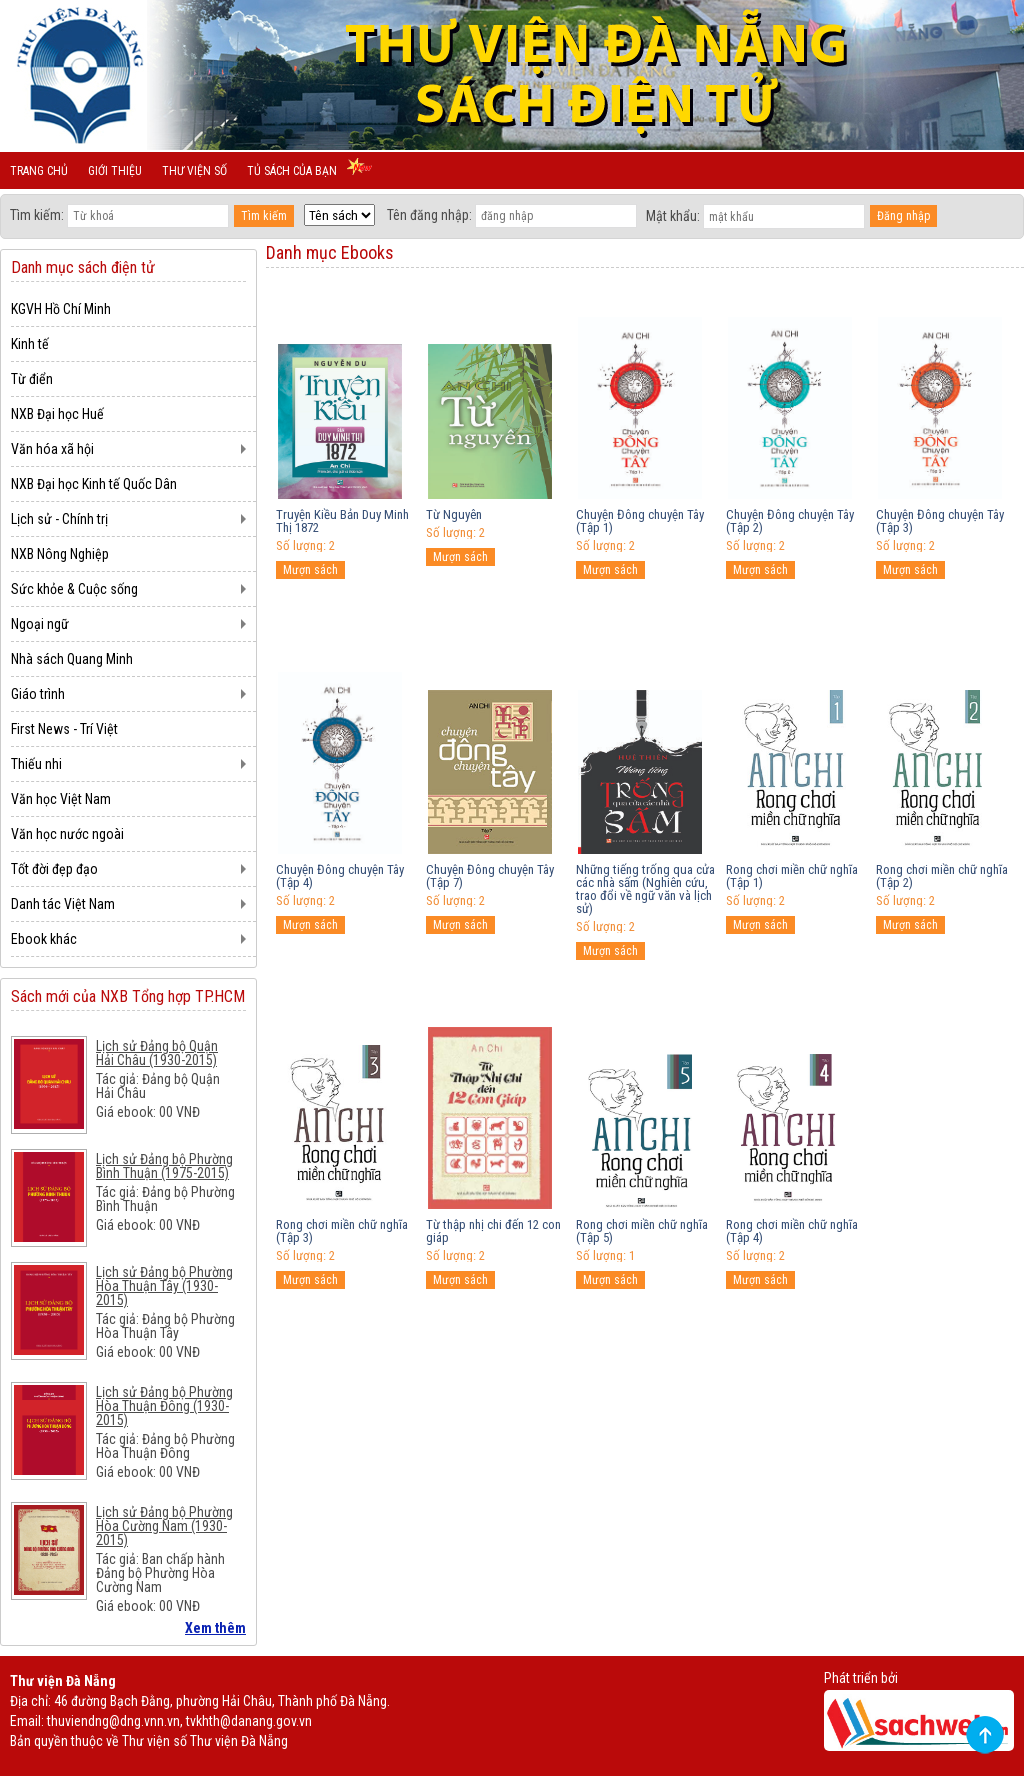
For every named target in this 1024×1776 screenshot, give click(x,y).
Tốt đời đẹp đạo (54, 869)
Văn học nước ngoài (67, 834)
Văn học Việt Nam (61, 799)
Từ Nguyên (454, 514)
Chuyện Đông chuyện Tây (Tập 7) (490, 876)
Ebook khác (44, 939)
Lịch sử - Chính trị (59, 519)
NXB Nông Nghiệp (60, 554)
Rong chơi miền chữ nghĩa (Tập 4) (792, 1231)
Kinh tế (30, 344)
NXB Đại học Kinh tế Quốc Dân (94, 484)
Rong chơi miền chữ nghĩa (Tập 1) (792, 876)
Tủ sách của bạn (292, 171)
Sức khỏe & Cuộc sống (74, 589)
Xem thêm (215, 1628)
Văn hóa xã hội (52, 449)
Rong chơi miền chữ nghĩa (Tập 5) (642, 1231)
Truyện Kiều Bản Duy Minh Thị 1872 (342, 521)
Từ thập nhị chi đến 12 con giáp (493, 1231)
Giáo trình (38, 694)
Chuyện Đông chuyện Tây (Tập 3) (940, 521)
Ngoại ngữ (40, 624)
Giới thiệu (115, 171)
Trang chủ (39, 171)
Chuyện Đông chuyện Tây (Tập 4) (340, 876)
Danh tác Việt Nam (63, 904)
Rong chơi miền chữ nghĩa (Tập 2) (942, 876)
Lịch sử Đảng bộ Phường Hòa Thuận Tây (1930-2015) (164, 1286)
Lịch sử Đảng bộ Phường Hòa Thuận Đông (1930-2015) (164, 1406)
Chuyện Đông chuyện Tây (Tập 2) (790, 521)
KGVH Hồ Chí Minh (61, 309)
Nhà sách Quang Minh (72, 659)
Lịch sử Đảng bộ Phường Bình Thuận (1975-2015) (164, 1166)
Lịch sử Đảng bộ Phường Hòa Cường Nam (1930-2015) (164, 1526)
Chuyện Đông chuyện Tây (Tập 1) (640, 521)
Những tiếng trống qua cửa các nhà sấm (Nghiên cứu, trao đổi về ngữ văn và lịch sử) (645, 889)
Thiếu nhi (36, 764)
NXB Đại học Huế (57, 414)
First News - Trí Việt (64, 729)
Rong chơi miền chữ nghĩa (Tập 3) (342, 1231)
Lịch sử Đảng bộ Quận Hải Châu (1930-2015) (157, 1053)
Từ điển (32, 379)
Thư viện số (194, 171)
